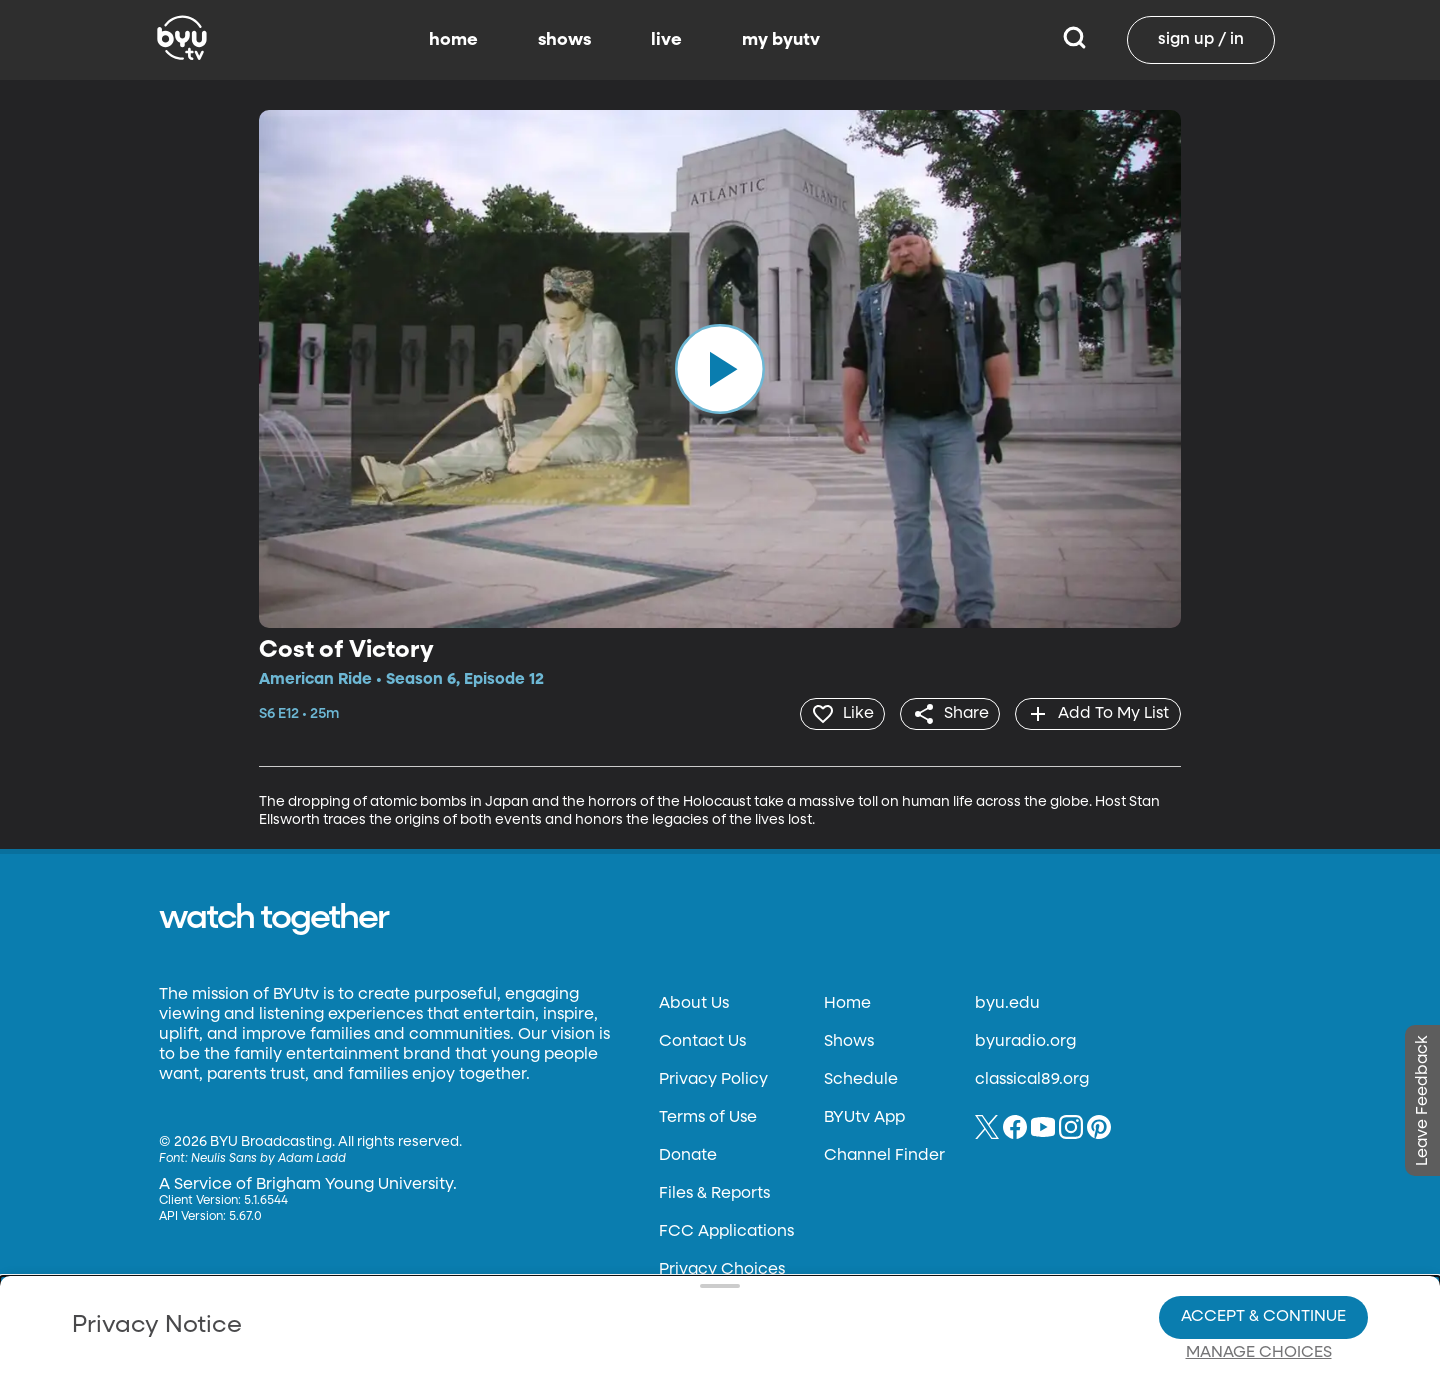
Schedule (861, 1078)
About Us (694, 1002)
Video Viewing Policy (635, 1283)
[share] (945, 713)
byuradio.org (1025, 1040)
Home (847, 1002)
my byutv (781, 40)
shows (564, 40)
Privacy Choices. (749, 1247)
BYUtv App (864, 1116)
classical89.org (1032, 1078)
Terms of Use (708, 1116)
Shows (849, 1040)
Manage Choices (1259, 1284)
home (453, 40)
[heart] (834, 713)
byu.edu (1007, 1002)
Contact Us (702, 1040)
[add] (1096, 713)
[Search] (1074, 40)
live (666, 40)
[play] (720, 369)
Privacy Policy (713, 1078)
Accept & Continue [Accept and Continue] (1263, 1248)
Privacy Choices (489, 1299)
